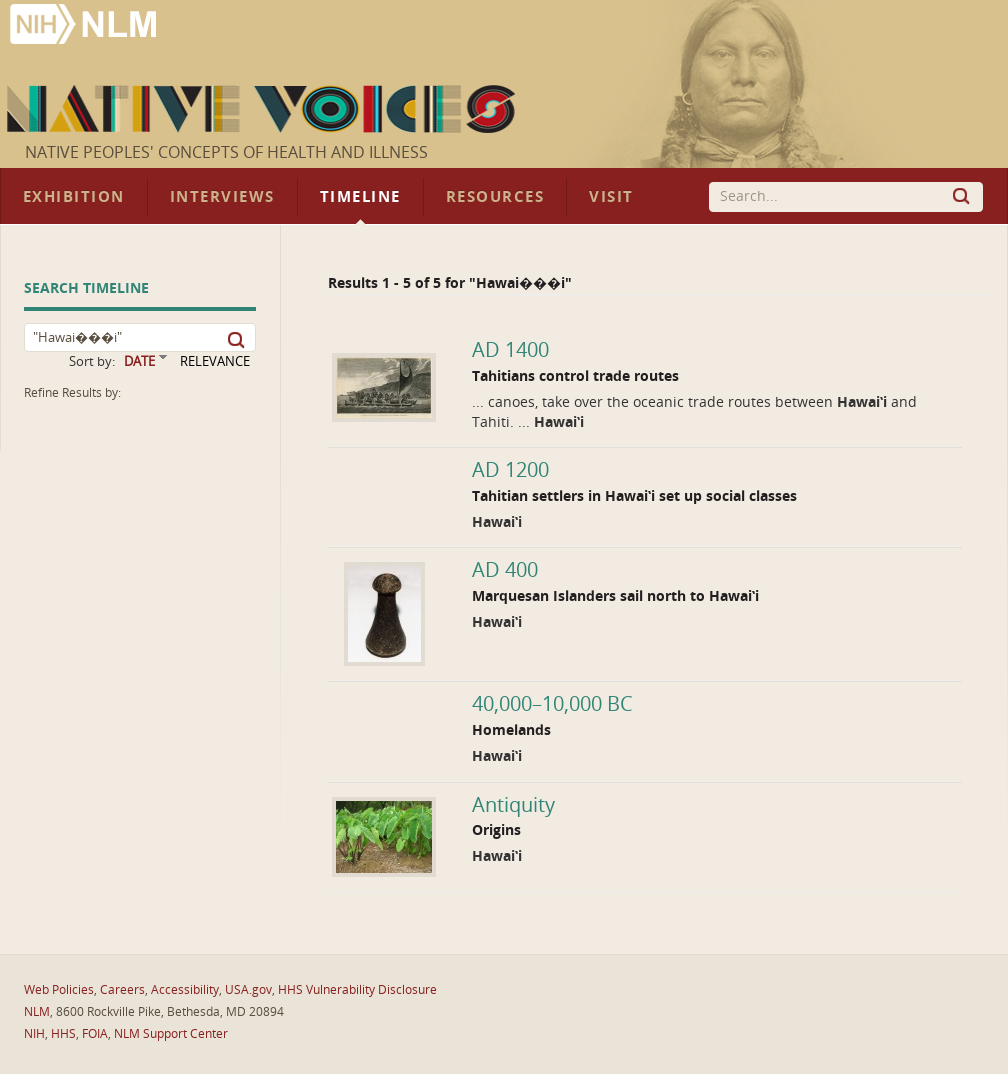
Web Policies (59, 990)
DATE (139, 361)
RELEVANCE (215, 361)
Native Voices (263, 109)
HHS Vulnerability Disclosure (357, 990)
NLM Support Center (171, 1034)
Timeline (360, 197)
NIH (34, 1034)
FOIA (95, 1034)
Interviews (222, 197)
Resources (495, 197)
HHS (63, 1034)
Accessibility (185, 990)
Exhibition (74, 197)
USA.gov (248, 990)
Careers (122, 990)
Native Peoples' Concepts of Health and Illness (226, 152)
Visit (611, 197)
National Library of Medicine (85, 26)
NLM (37, 1012)
